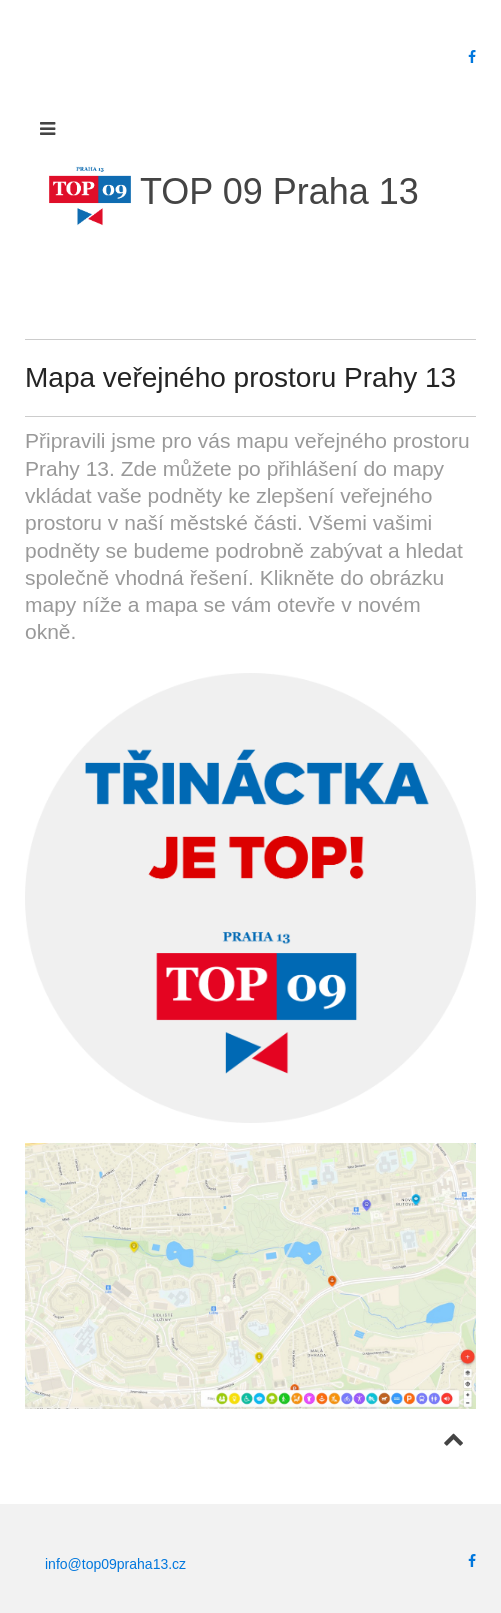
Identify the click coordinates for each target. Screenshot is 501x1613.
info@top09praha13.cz (115, 1564)
